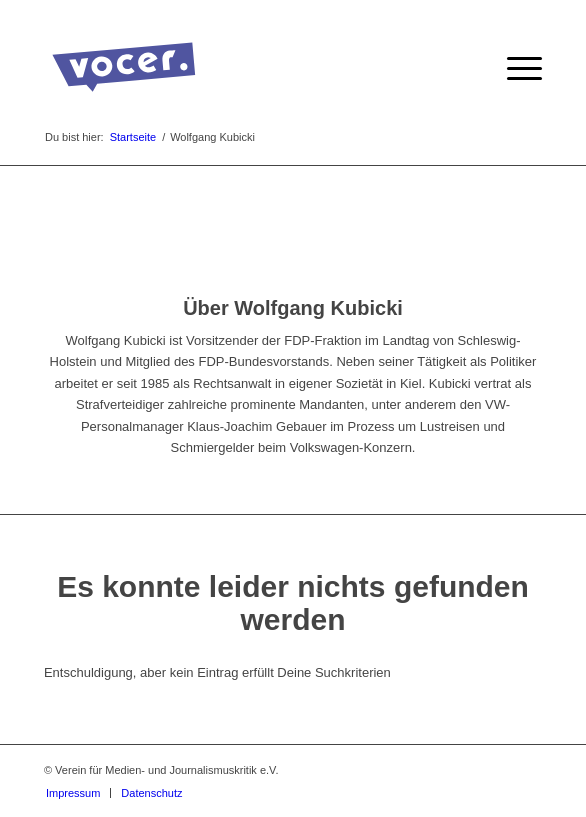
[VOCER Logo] (243, 69)
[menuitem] (514, 69)
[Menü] (514, 69)
